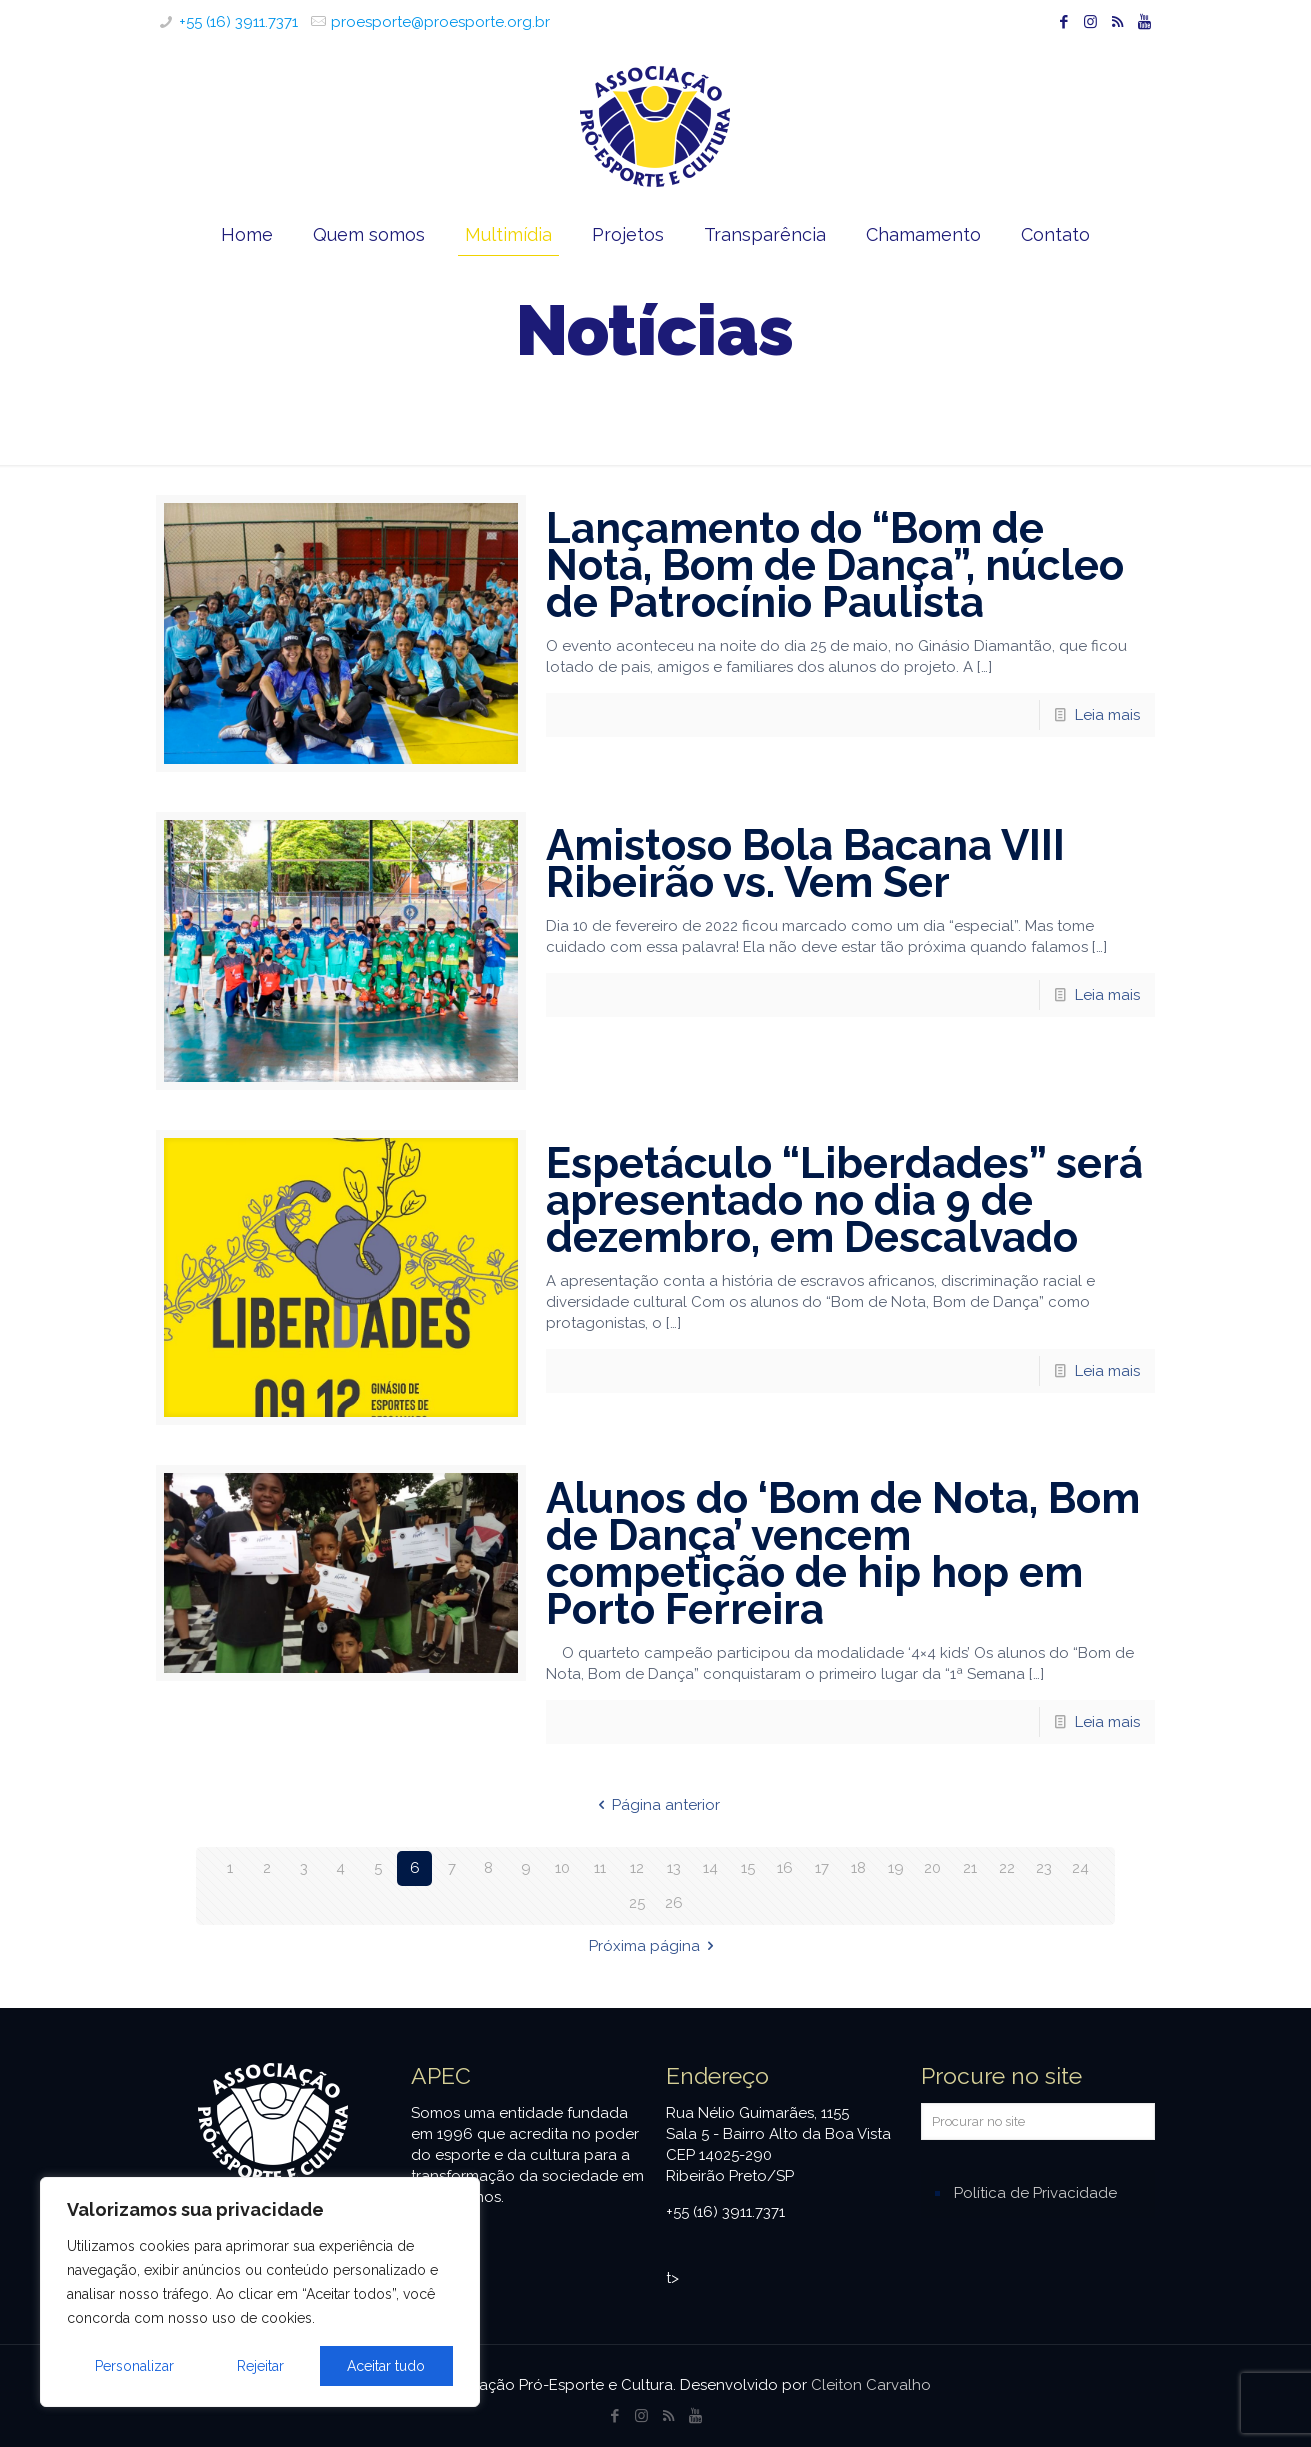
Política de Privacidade (1035, 2193)
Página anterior (655, 1805)
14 (710, 1868)
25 (637, 1903)
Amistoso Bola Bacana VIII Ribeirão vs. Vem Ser (805, 864)
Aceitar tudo (386, 2366)
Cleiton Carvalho (871, 2385)
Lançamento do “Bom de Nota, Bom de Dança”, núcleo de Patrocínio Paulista (835, 565)
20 (932, 1868)
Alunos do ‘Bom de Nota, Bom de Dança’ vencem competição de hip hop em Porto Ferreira (843, 1554)
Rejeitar (260, 2366)
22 (1007, 1868)
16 (785, 1868)
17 (822, 1868)
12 (637, 1868)
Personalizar (134, 2366)
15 (748, 1868)
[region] (260, 2292)
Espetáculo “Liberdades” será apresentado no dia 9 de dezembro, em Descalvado (844, 1200)
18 (858, 1868)
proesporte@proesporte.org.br (440, 22)
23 (1044, 1868)
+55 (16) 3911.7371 (238, 22)
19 (896, 1868)
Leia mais (1107, 715)
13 (674, 1868)
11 (600, 1868)
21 (970, 1868)
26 (674, 1903)
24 (1080, 1868)
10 (562, 1868)
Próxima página (655, 1946)
